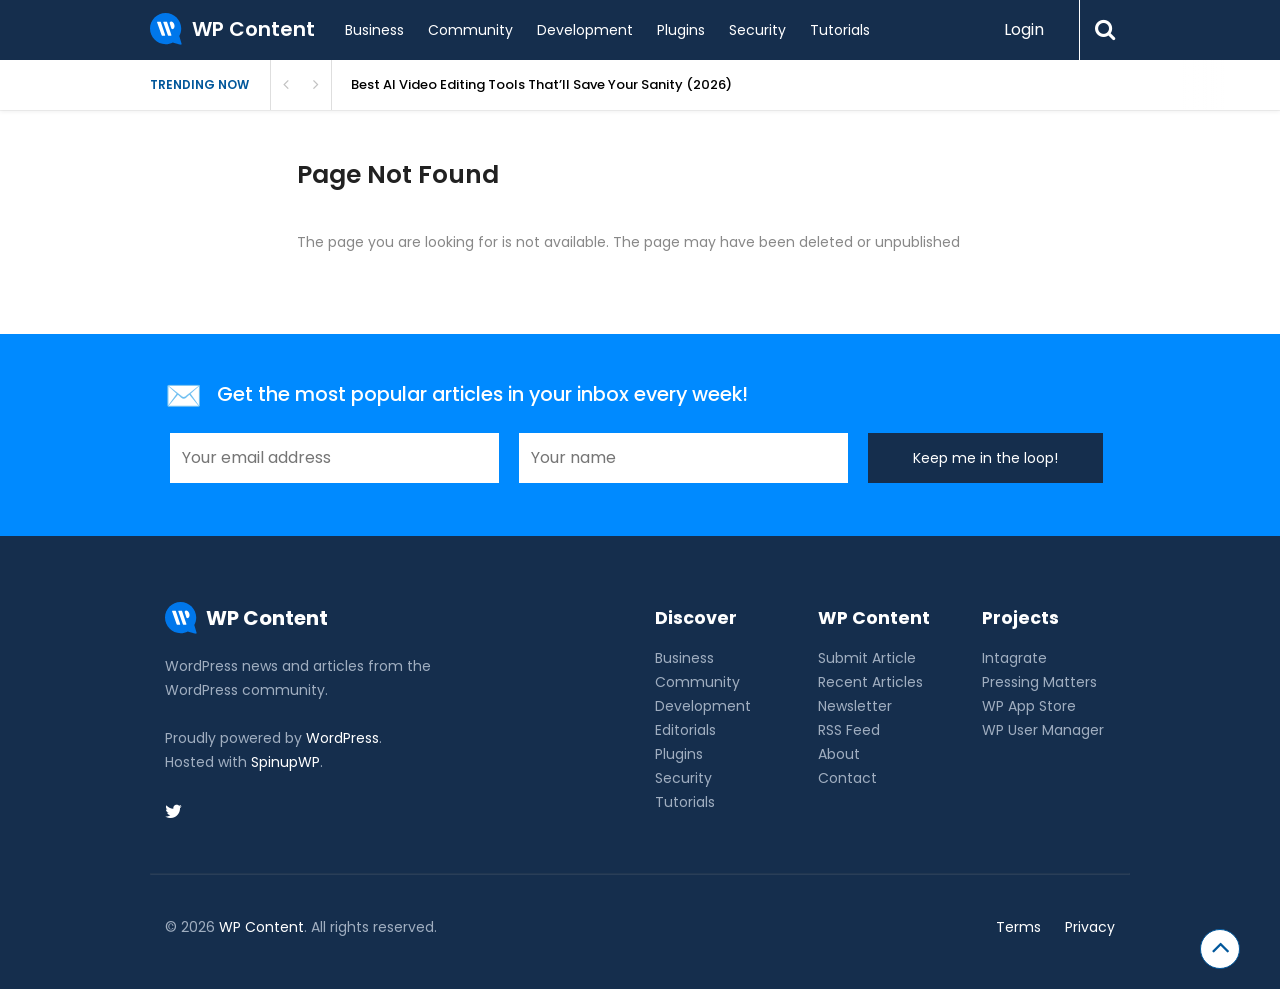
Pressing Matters (1039, 682)
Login (1024, 29)
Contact (847, 778)
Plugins (681, 30)
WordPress (342, 738)
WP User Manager (1043, 730)
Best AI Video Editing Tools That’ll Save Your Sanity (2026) (541, 84)
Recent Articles (870, 682)
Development (585, 30)
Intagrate (1014, 658)
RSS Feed (849, 730)
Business (374, 30)
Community (470, 30)
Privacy (1090, 927)
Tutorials (840, 30)
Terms (1018, 927)
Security (757, 30)
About (839, 754)
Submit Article (867, 658)
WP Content (261, 927)
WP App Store (1029, 706)
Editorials (685, 730)
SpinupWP (285, 762)
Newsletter (855, 706)
